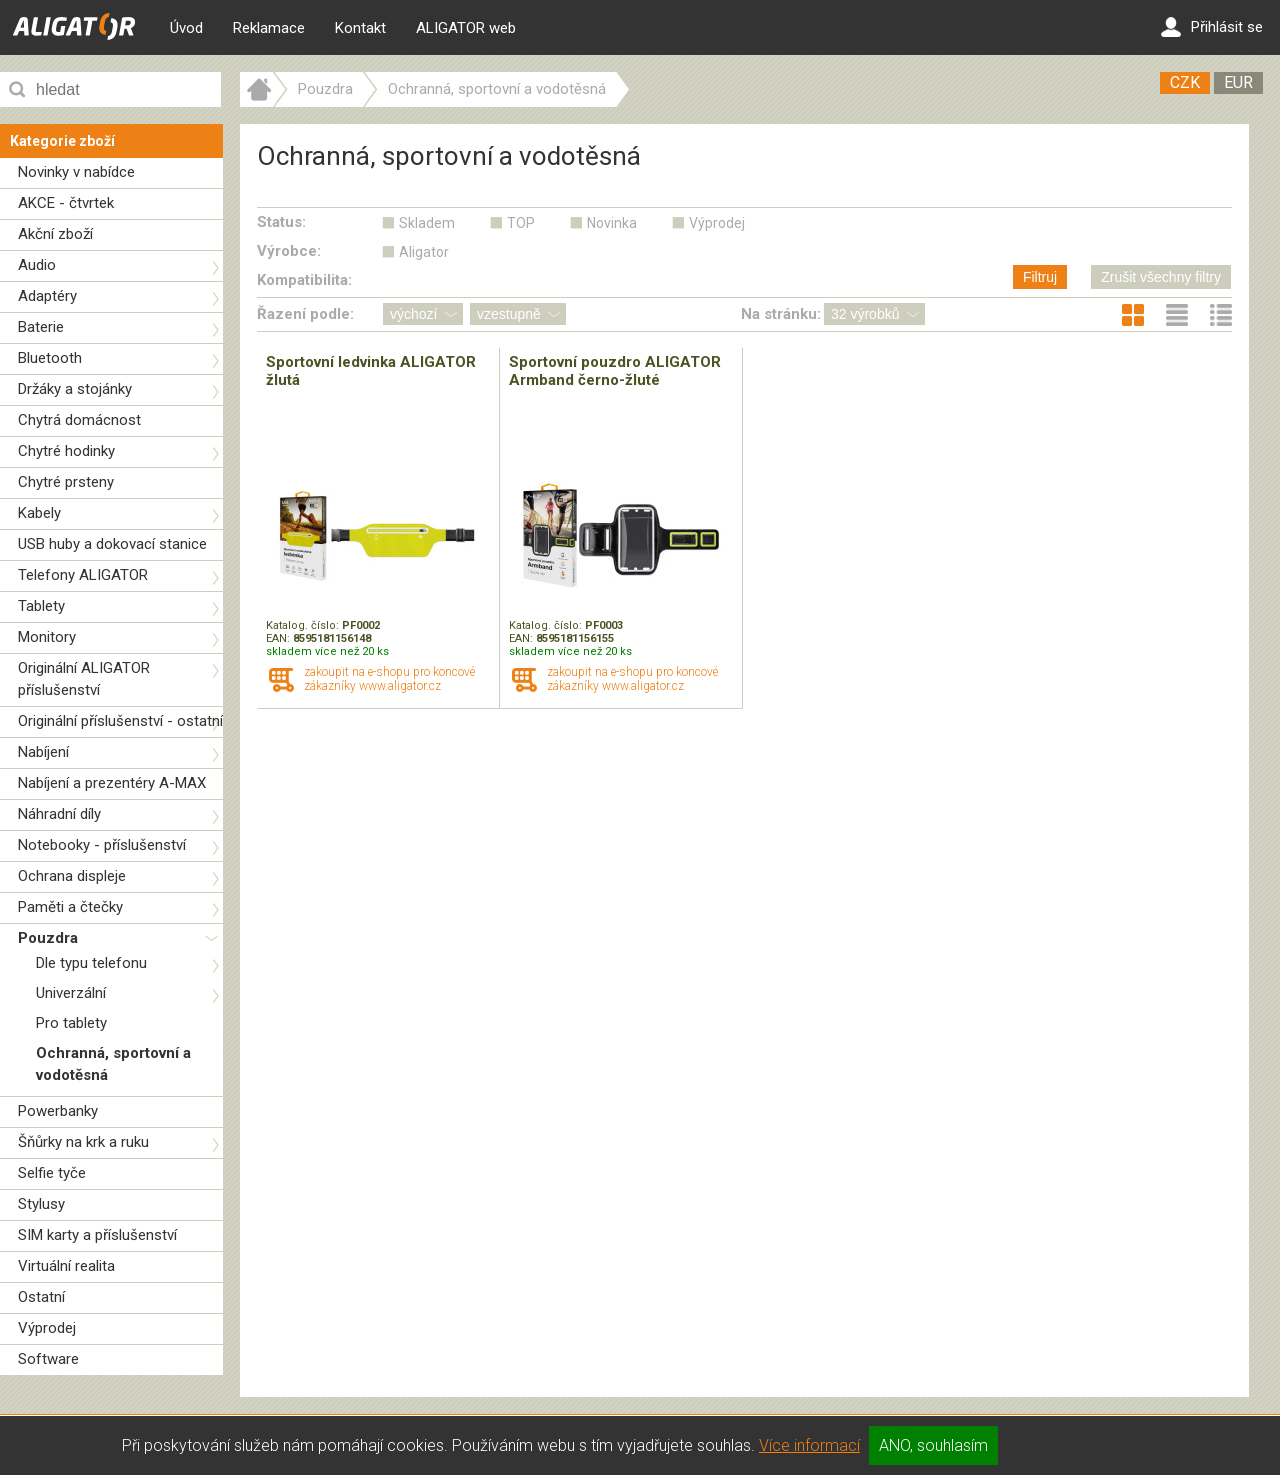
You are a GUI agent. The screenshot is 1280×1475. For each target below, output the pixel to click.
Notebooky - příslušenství (102, 845)
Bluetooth (50, 358)
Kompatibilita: (304, 280)
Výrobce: (289, 251)
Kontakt (360, 28)
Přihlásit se (1212, 27)
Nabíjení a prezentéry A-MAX (112, 783)
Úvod (186, 28)
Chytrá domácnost (79, 420)
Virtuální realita (66, 1266)
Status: (281, 222)
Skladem (427, 223)
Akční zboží (55, 234)
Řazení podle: (305, 314)
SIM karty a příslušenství (97, 1235)
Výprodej (47, 1328)
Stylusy (41, 1204)
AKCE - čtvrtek (66, 203)
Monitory (47, 637)
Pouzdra (48, 938)
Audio (37, 265)
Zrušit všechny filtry (1161, 277)
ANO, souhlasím (933, 1445)
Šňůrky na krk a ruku (83, 1142)
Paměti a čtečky (70, 907)
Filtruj (1040, 277)
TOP (521, 223)
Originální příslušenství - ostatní (120, 721)
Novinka (612, 223)
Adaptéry (47, 296)
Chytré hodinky (66, 451)
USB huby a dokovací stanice (112, 544)
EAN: (279, 638)
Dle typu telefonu (91, 963)
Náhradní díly (59, 814)
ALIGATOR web (466, 28)
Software (48, 1359)
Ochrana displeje (72, 876)
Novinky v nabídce (76, 172)
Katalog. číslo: (304, 625)
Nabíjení (43, 752)
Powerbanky (58, 1111)
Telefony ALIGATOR (83, 575)
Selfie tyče (52, 1173)
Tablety (41, 606)
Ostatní (41, 1297)
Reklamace (269, 28)
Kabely (39, 513)
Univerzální (71, 993)
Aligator (424, 252)
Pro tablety (71, 1023)
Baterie (41, 327)
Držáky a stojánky (75, 389)
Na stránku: (781, 314)
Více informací (809, 1445)
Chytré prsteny (66, 482)
